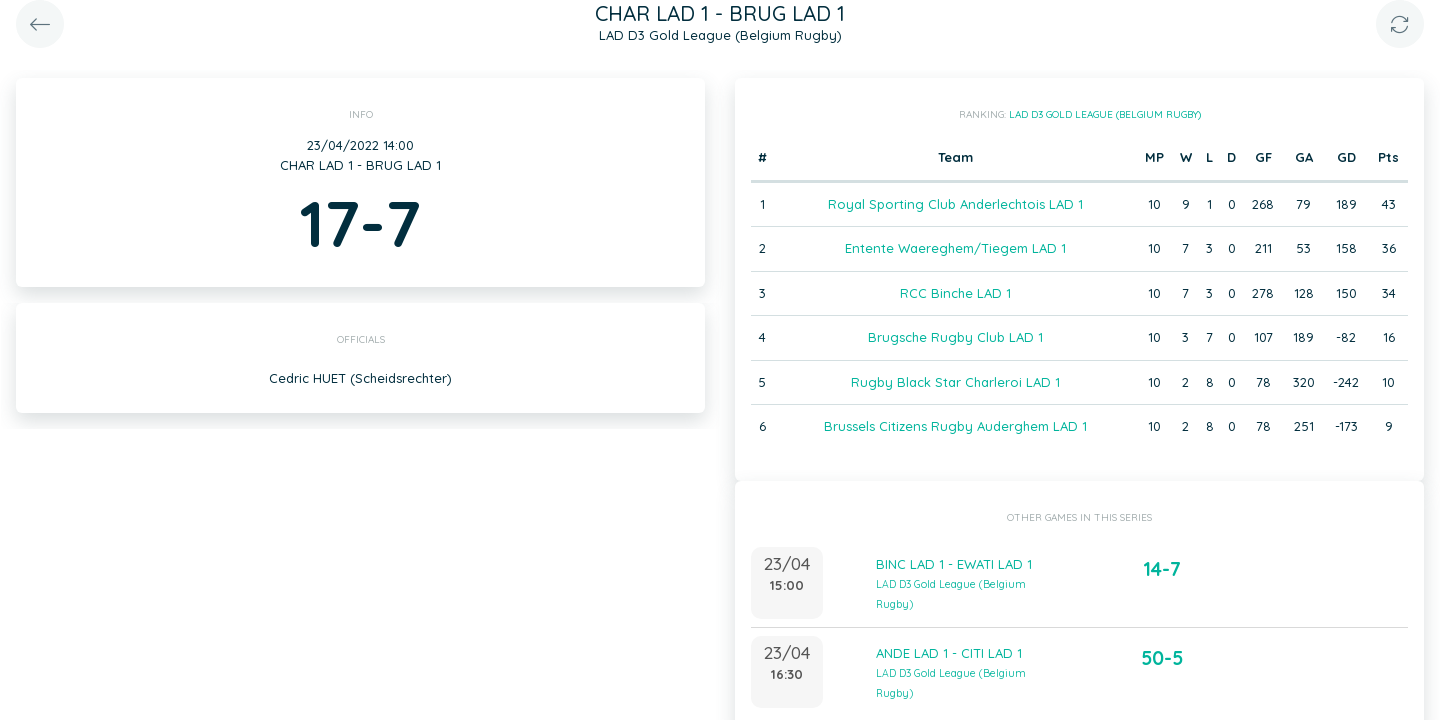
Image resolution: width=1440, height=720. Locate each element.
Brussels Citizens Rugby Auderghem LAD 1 (955, 426)
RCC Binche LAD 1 (955, 293)
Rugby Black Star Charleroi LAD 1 (955, 382)
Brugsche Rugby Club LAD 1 (955, 337)
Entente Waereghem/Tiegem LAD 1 (955, 248)
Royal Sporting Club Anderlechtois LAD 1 (955, 204)
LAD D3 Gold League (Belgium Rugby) (1105, 114)
